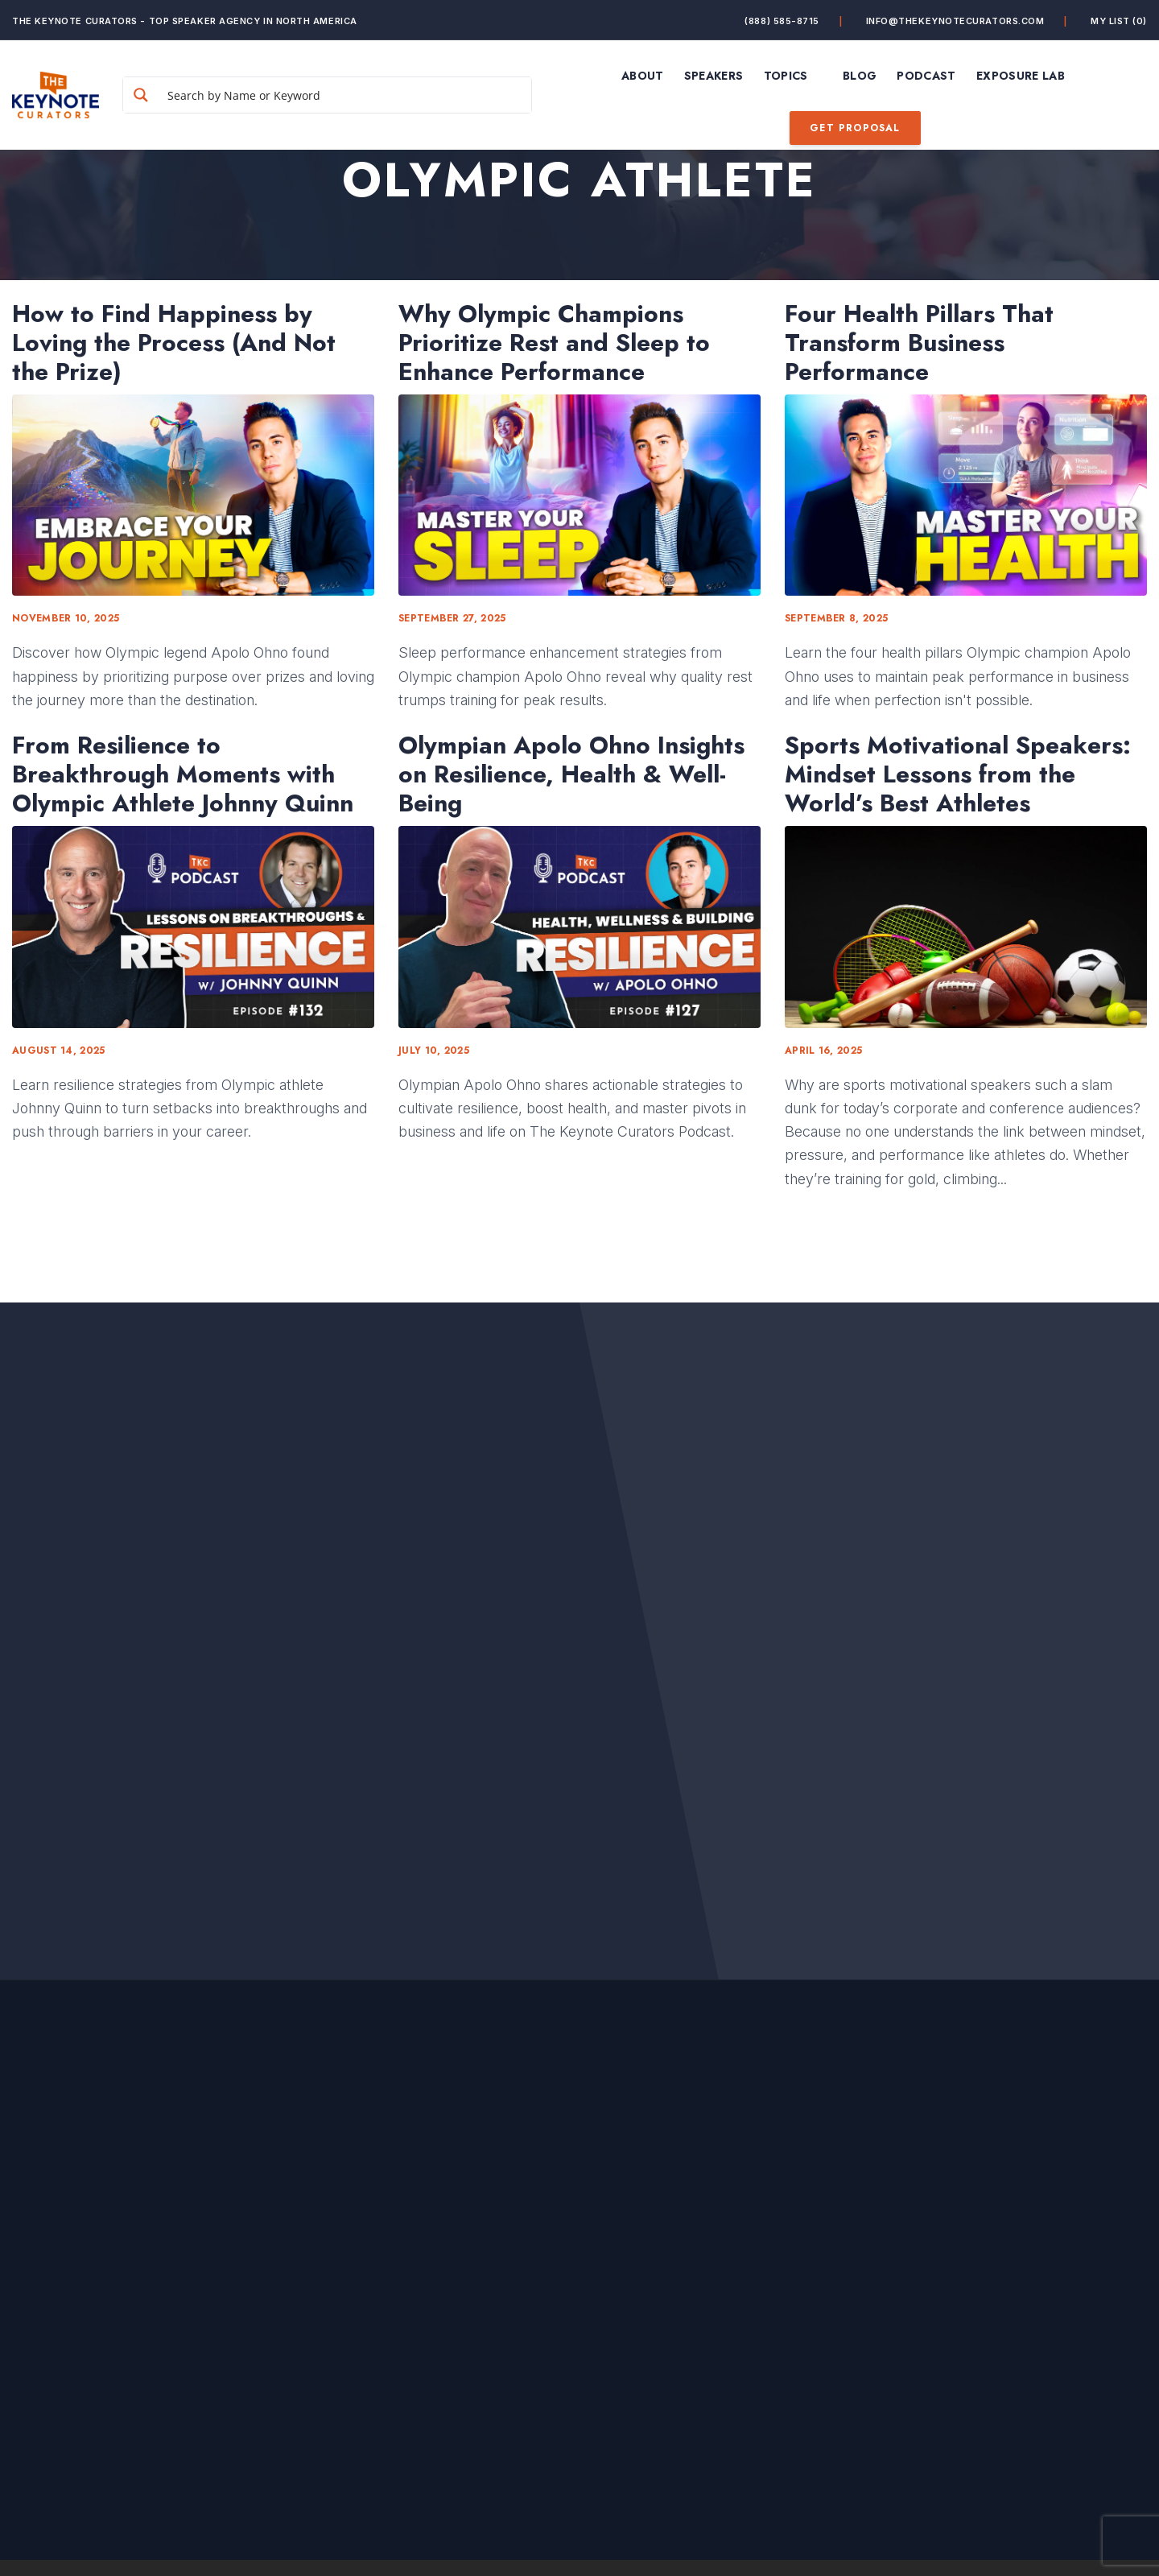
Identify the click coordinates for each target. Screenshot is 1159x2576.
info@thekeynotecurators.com (955, 21)
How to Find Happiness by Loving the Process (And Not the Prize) (174, 342)
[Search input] (348, 95)
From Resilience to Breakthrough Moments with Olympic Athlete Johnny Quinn (182, 774)
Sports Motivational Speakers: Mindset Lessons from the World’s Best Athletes (958, 774)
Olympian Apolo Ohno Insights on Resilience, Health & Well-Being (571, 774)
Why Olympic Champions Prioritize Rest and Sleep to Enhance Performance (554, 342)
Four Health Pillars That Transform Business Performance (919, 342)
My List (1119, 21)
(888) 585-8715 (781, 21)
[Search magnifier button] (147, 95)
